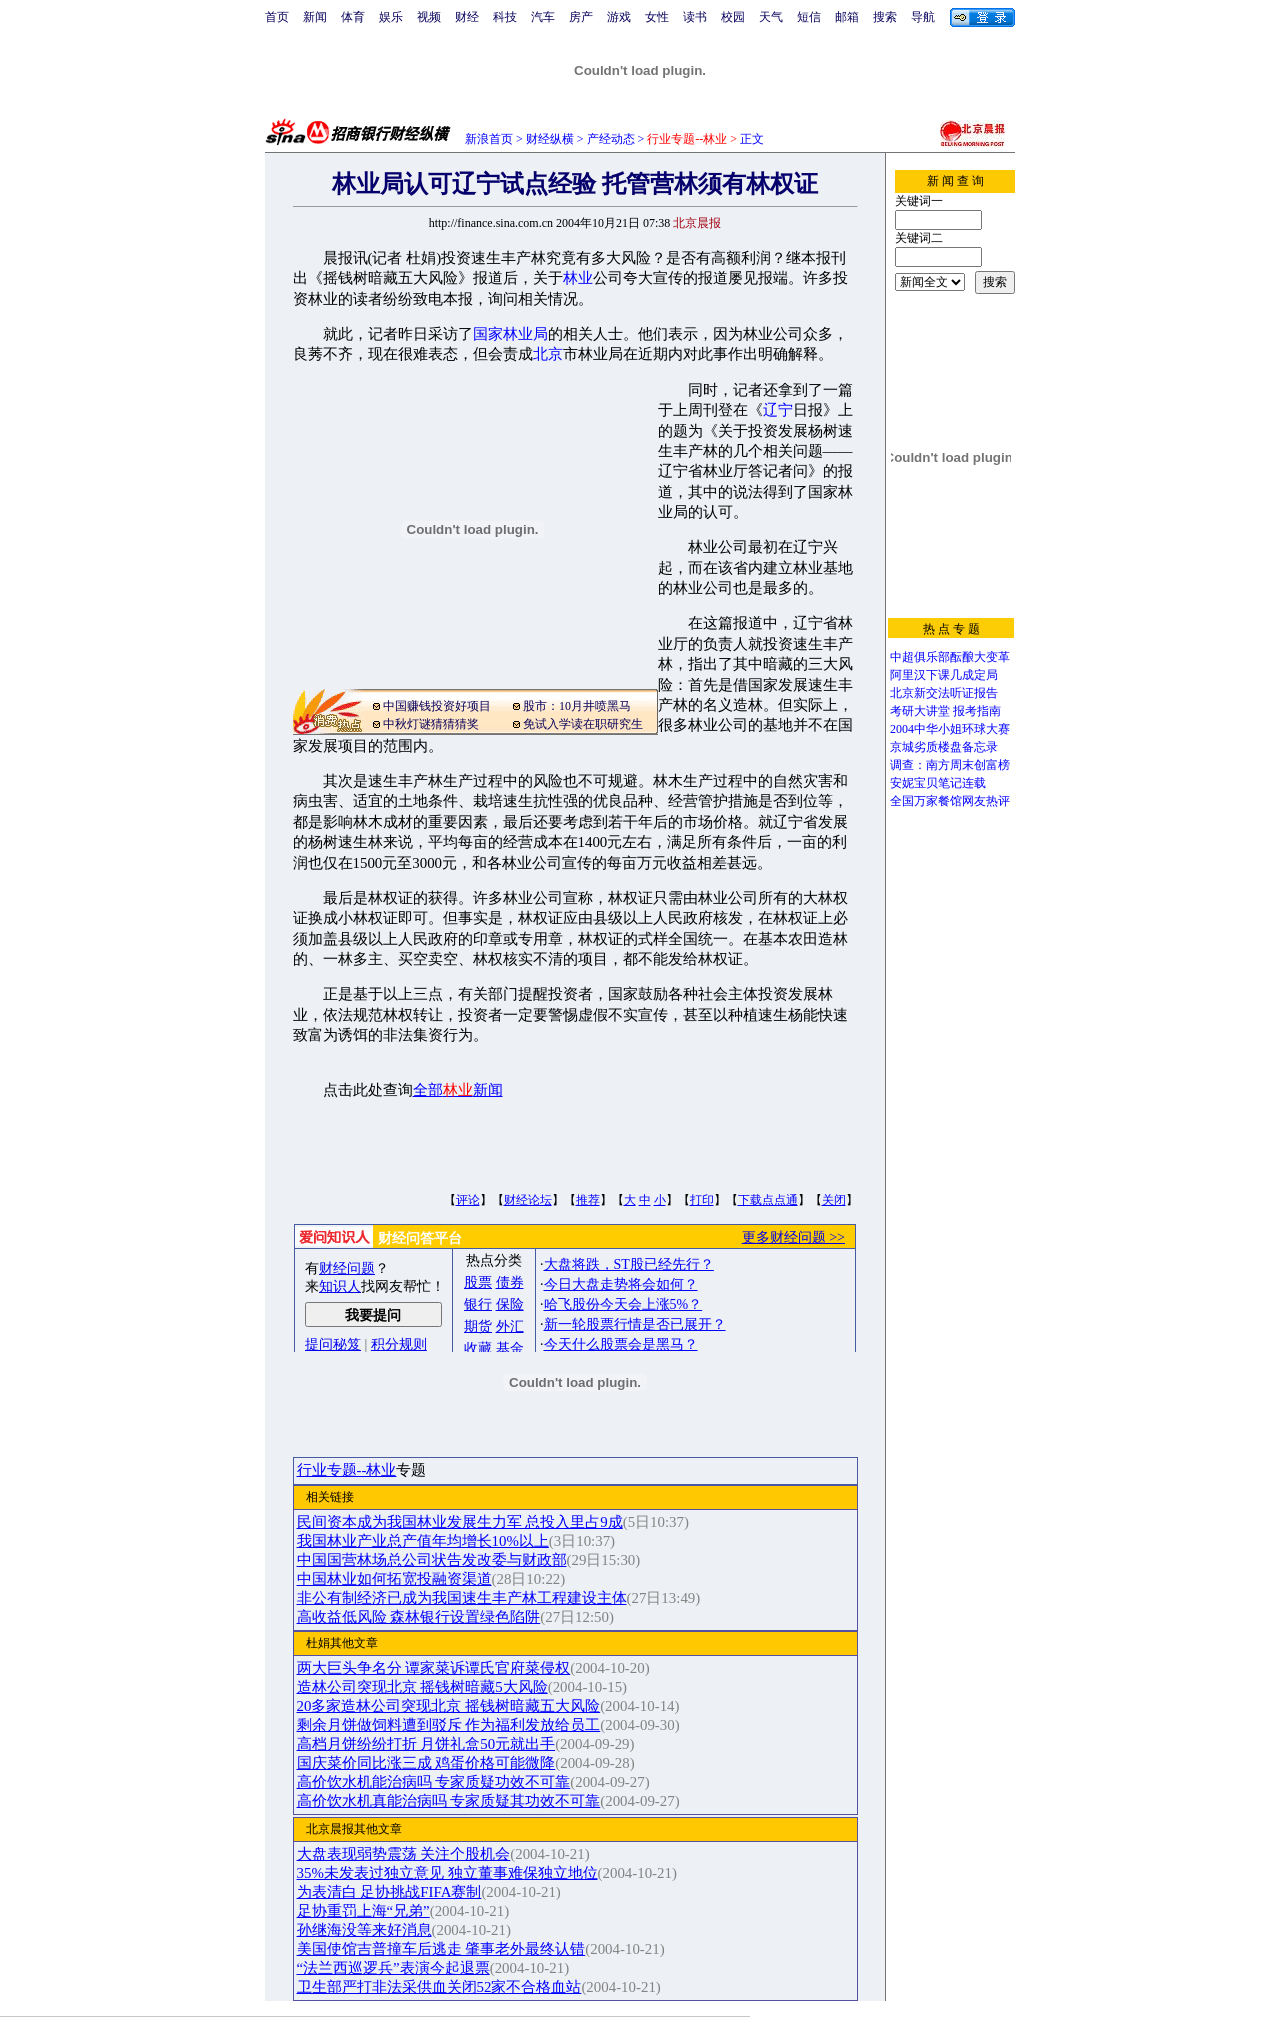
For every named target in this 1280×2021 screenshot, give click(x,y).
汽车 (543, 17)
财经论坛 (528, 1200)
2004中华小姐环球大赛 (950, 729)
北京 (548, 354)
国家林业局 (510, 334)
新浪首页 (489, 139)
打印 (702, 1200)
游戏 (619, 17)
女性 (657, 17)
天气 (771, 17)
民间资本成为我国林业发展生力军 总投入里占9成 (460, 1522)
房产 (581, 17)
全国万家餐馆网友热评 (950, 801)
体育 (353, 17)
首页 (277, 17)
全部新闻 (458, 1090)
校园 (733, 17)
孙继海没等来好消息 (364, 1930)
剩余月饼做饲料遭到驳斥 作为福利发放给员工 (449, 1725)
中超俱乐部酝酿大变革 (950, 657)
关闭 (834, 1200)
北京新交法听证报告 (944, 693)
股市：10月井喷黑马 (577, 706)
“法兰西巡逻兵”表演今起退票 (393, 1968)
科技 (505, 17)
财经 (467, 17)
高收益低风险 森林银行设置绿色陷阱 (419, 1617)
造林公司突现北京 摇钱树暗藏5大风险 (422, 1687)
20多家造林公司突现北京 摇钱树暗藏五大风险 (449, 1706)
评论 (468, 1200)
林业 (578, 278)
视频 (429, 17)
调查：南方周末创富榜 (950, 765)
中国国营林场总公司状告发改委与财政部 (432, 1560)
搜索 (885, 17)
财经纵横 (550, 139)
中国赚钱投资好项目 (437, 706)
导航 (923, 17)
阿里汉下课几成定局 (944, 675)
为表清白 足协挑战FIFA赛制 (389, 1892)
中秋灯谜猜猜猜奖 (431, 724)
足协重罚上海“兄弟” (363, 1911)
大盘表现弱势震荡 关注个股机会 (404, 1854)
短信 (809, 17)
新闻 (315, 17)
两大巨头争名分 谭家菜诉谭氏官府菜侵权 (434, 1668)
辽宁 (778, 410)
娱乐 (391, 17)
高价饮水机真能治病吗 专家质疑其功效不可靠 (449, 1801)
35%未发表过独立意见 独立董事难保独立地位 (447, 1873)
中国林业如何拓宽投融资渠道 (394, 1579)
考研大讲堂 (920, 711)
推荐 (588, 1200)
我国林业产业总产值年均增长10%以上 (423, 1541)
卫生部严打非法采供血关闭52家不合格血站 (439, 1987)
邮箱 (847, 17)
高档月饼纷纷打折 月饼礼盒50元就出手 (426, 1744)
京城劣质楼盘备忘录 (944, 747)
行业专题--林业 (347, 1470)
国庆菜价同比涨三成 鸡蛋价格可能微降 (426, 1763)
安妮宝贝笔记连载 (938, 783)
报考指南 (977, 711)
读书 (695, 17)
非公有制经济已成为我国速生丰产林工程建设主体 (462, 1598)
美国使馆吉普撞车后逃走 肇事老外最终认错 (441, 1949)
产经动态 (611, 139)
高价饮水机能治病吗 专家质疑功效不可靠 (434, 1782)
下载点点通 (768, 1200)
